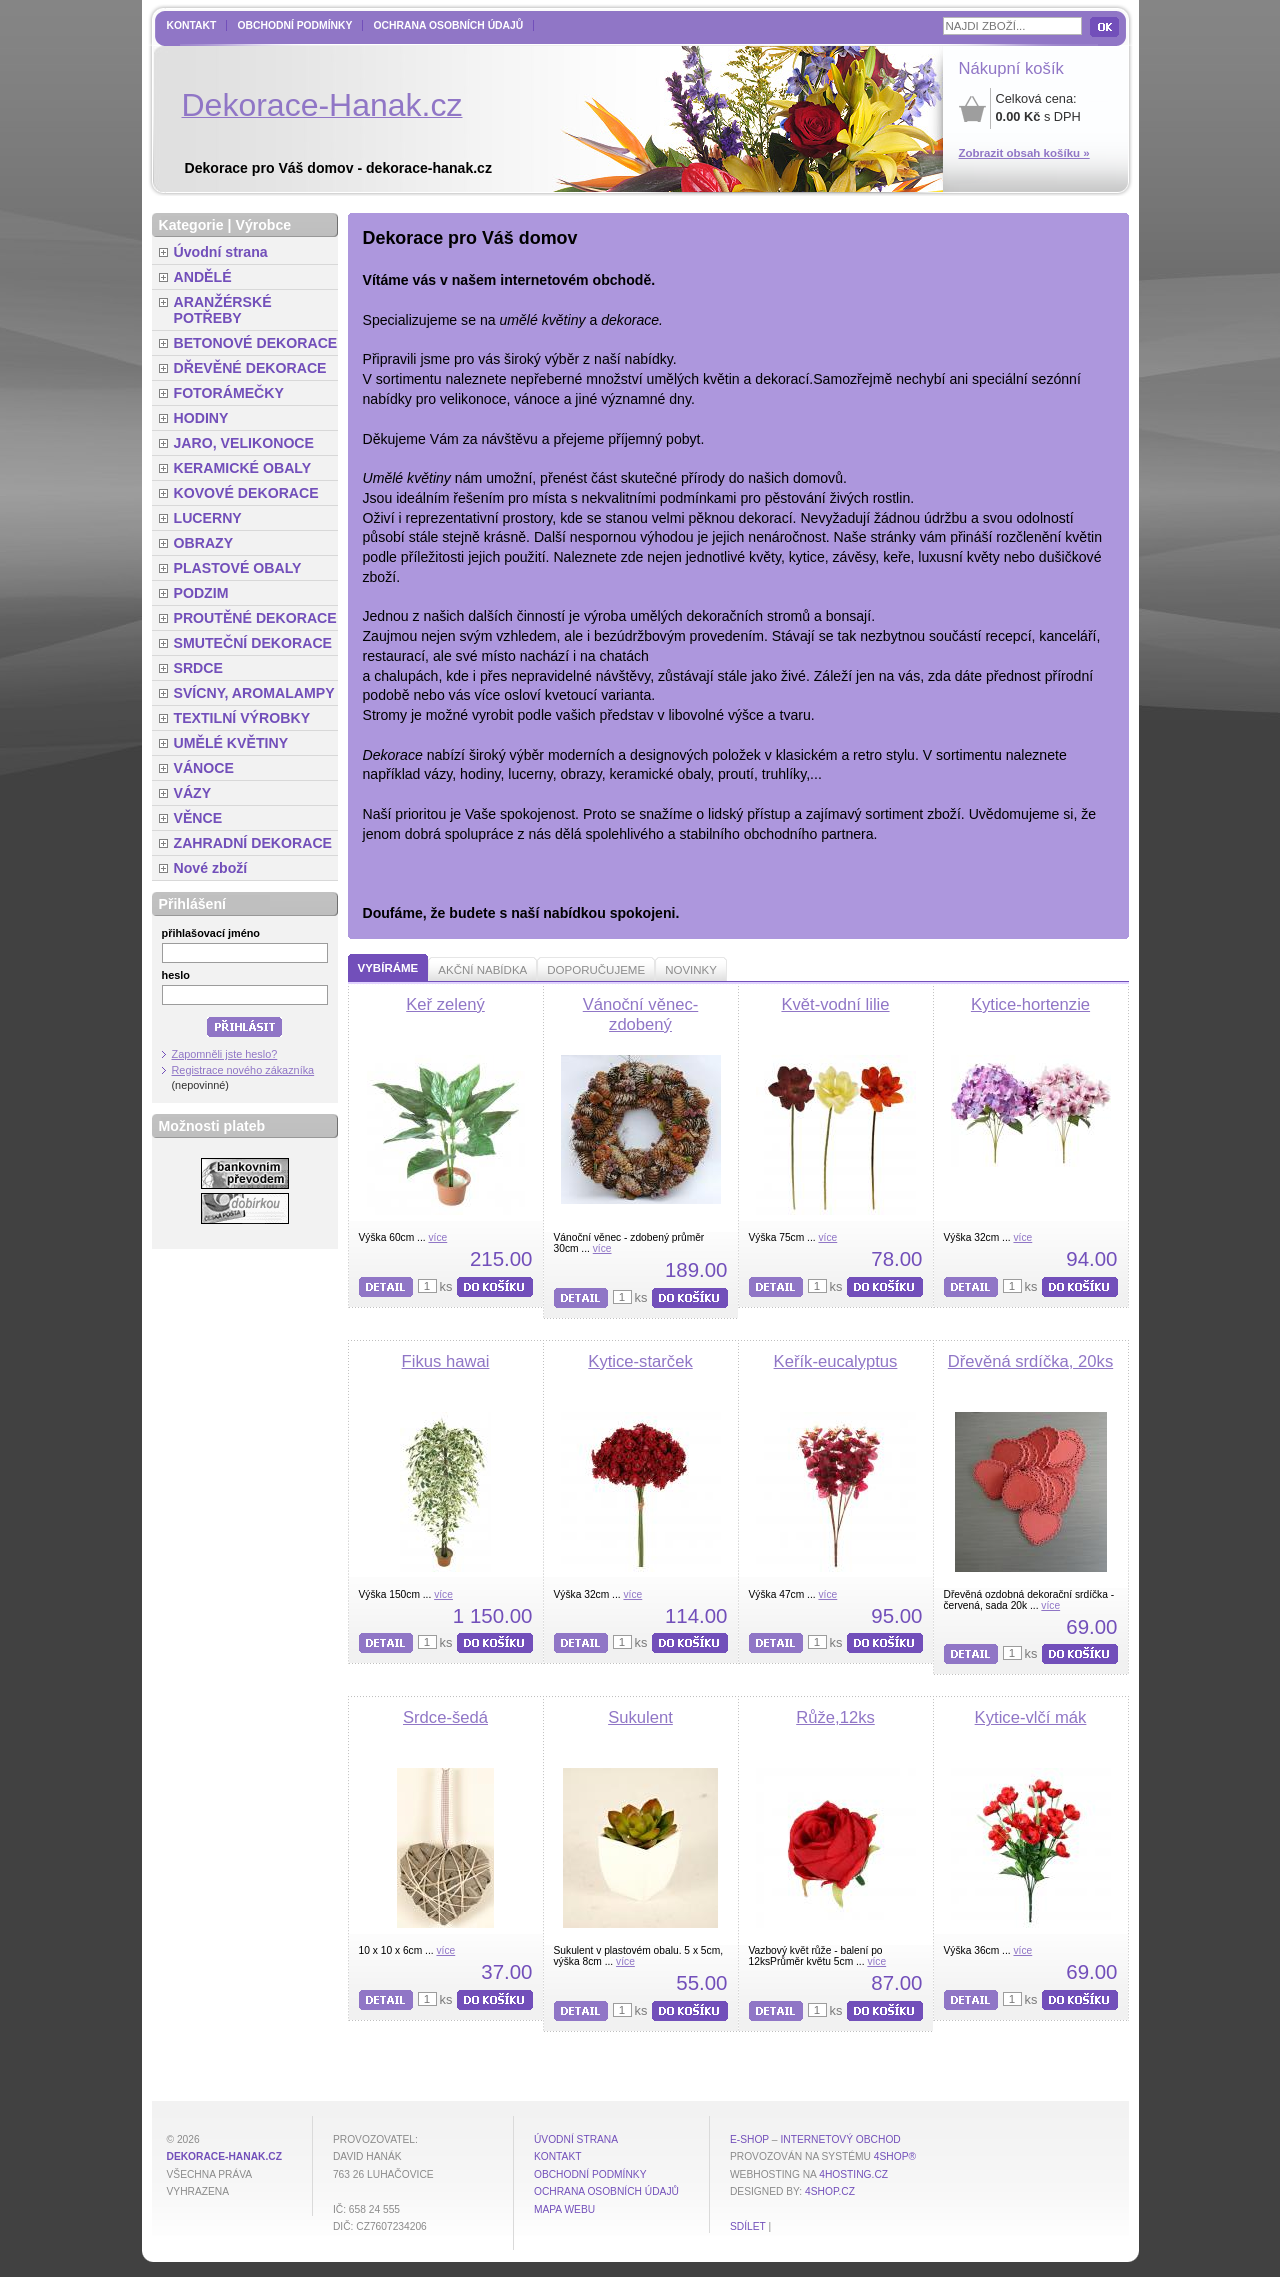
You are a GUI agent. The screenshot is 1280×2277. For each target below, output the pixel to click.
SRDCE (198, 668)
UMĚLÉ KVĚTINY (231, 743)
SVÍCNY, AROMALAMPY (254, 693)
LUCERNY (208, 518)
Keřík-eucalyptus (836, 1361)
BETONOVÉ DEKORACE (256, 343)
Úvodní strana (221, 252)
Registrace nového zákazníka (243, 1070)
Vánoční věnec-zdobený (641, 1014)
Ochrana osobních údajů (448, 25)
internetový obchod (840, 2139)
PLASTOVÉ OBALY (238, 568)
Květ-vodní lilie (835, 1004)
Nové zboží (211, 868)
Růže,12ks (835, 1717)
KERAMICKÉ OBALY (243, 468)
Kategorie (191, 225)
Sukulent (640, 1717)
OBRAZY (204, 543)
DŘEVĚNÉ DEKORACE (250, 368)
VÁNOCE (204, 768)
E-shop (749, 2139)
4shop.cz (830, 2191)
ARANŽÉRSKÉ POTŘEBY (223, 310)
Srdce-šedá (445, 1717)
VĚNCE (198, 818)
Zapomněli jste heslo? (225, 1054)
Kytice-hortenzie (1030, 1004)
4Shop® (895, 2156)
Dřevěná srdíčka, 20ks (1030, 1361)
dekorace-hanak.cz (224, 2156)
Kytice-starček (640, 1361)
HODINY (201, 418)
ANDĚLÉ (203, 277)
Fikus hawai (446, 1361)
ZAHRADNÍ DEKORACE (253, 843)
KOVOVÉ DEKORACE (246, 493)
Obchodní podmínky (294, 25)
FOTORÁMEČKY (229, 393)
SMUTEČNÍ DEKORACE (253, 643)
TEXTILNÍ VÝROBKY (242, 718)
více (437, 1237)
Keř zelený (445, 1004)
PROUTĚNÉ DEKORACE (255, 618)
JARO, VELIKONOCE (244, 443)
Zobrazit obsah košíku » (1024, 153)
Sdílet (748, 2226)
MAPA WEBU (564, 2209)
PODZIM (201, 593)
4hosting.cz (853, 2174)
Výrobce (263, 225)
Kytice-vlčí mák (1031, 1717)
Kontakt (192, 25)
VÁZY (193, 793)
